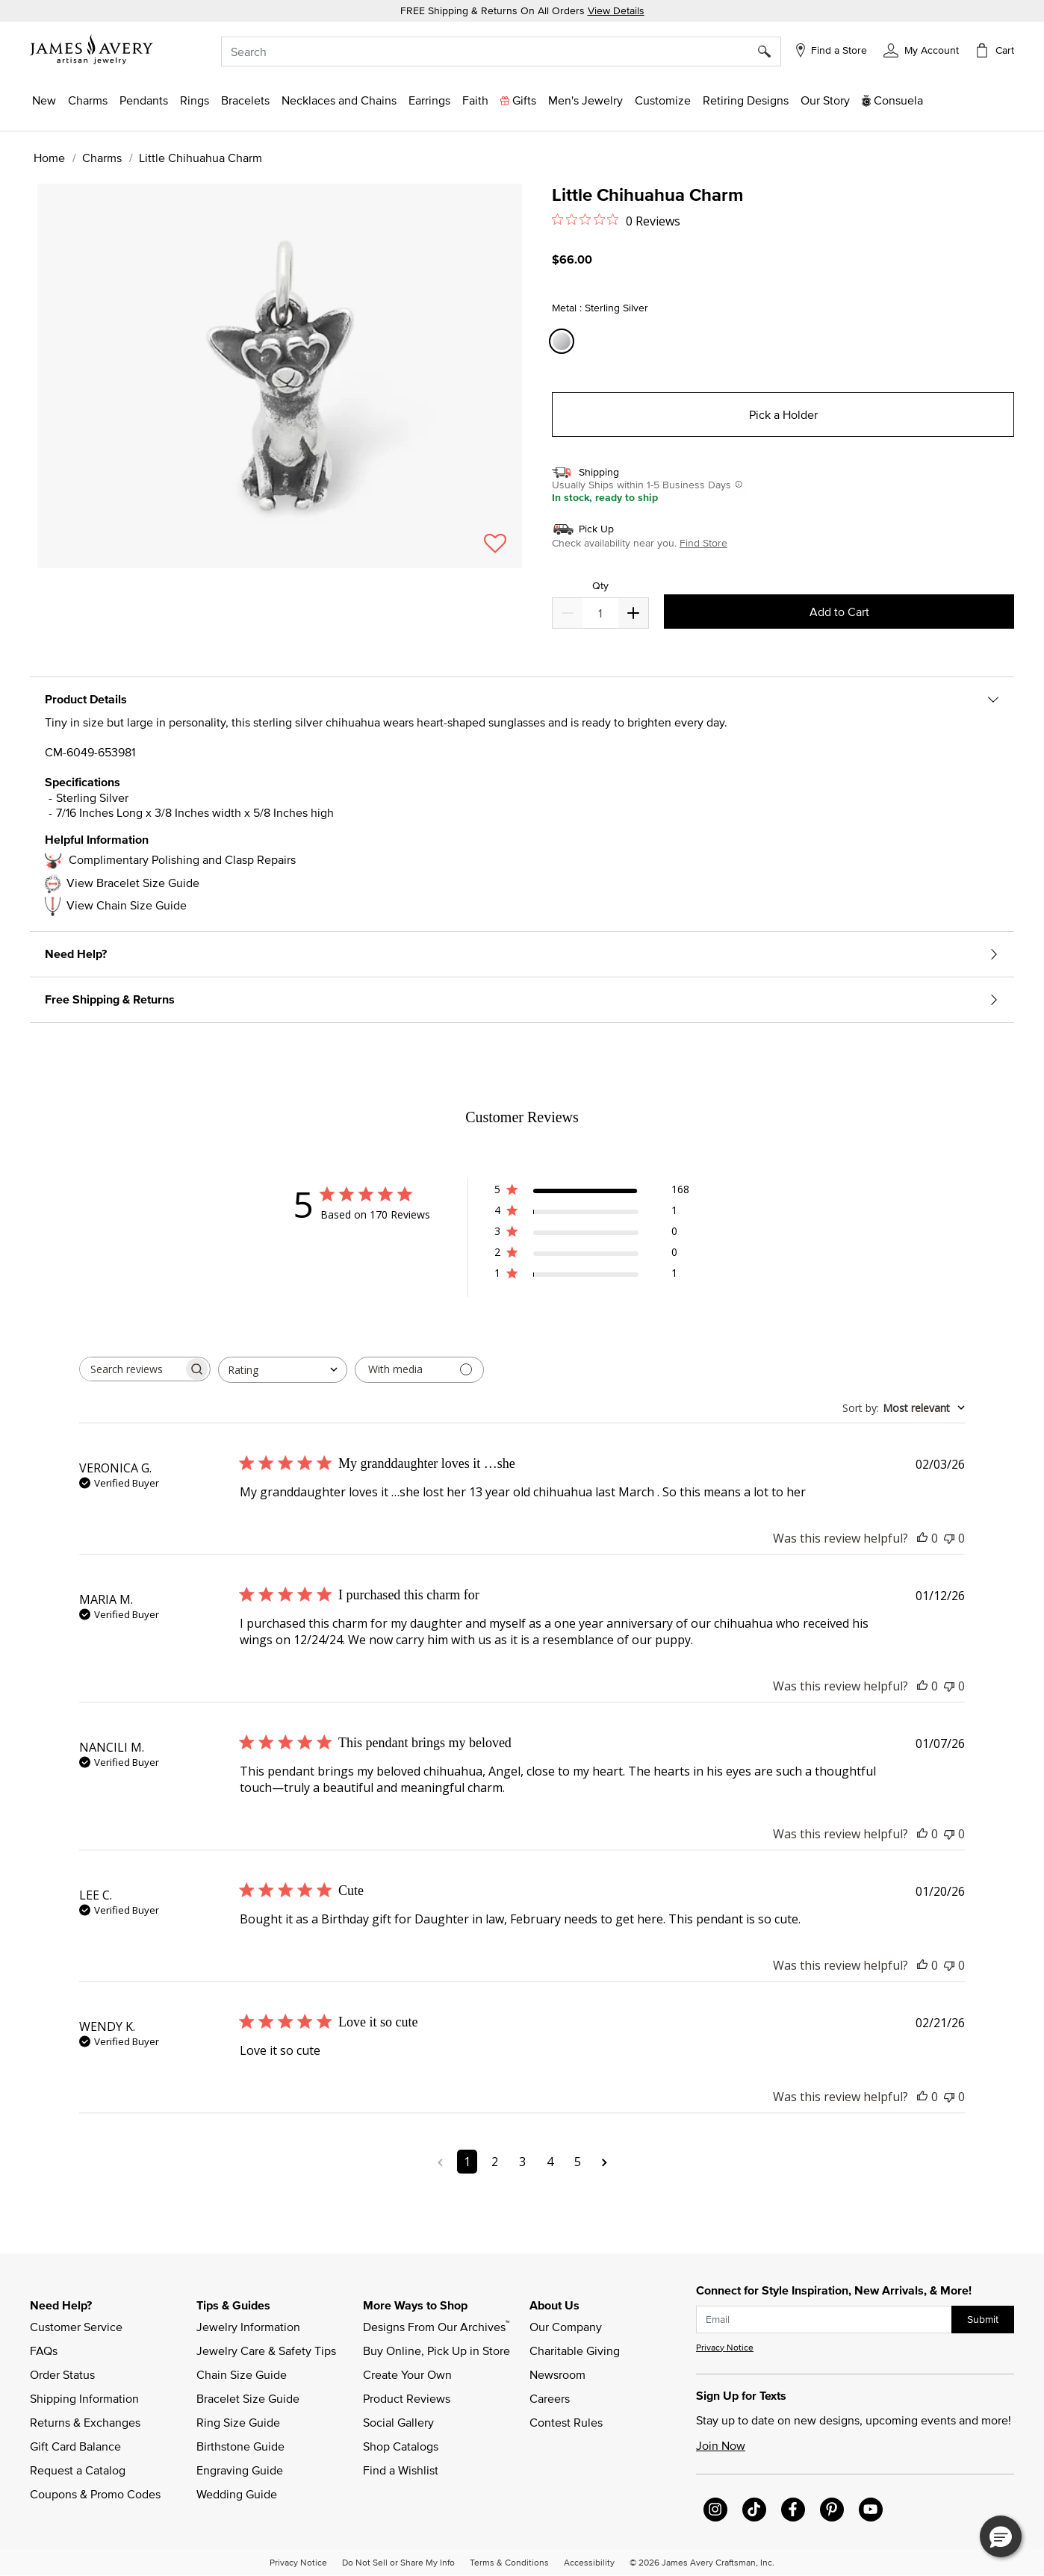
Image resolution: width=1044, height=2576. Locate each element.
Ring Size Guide (238, 2422)
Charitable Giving (574, 2350)
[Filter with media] (419, 1370)
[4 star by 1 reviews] (591, 1213)
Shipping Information (84, 2398)
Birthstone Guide (240, 2446)
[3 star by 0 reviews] (591, 1234)
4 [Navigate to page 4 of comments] (550, 2161)
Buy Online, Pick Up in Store (436, 2350)
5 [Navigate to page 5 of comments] (577, 2161)
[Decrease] (633, 613)
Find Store (703, 542)
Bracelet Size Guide (247, 2398)
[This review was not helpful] (949, 1538)
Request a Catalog (77, 2470)
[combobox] (500, 51)
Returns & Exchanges (85, 2422)
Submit (982, 2319)
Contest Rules (566, 2422)
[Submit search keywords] (769, 51)
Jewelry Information (248, 2326)
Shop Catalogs (400, 2446)
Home (49, 157)
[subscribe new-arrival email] (824, 2319)
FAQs (44, 2350)
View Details (616, 10)
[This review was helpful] (922, 1538)
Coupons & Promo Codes (95, 2494)
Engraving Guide (239, 2470)
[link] (746, 100)
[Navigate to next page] (604, 2162)
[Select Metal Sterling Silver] (564, 342)
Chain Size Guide (241, 2374)
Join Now (720, 2445)
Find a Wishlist (400, 2470)
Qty (600, 585)
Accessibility (589, 2562)
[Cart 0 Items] (994, 50)
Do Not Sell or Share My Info (398, 2562)
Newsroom (557, 2374)
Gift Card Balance (75, 2446)
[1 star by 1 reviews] (591, 1275)
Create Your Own (407, 2374)
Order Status (62, 2374)
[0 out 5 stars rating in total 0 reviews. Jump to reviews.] (616, 220)
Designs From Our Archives (436, 2326)
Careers (549, 2398)
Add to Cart (839, 611)
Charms (102, 157)
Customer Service (76, 2326)
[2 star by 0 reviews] (591, 1254)
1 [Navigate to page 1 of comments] (467, 2161)
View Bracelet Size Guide (132, 882)
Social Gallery (398, 2422)
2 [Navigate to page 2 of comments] (494, 2161)
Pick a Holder (783, 414)
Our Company (565, 2326)
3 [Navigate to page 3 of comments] (522, 2161)
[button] (921, 49)
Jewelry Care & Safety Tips (266, 2350)
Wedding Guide (236, 2494)
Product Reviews (406, 2398)
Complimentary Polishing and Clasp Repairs (182, 859)
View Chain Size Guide (126, 904)
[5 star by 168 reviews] (591, 1192)
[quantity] (600, 613)
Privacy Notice (725, 2347)
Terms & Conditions (509, 2562)
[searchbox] (131, 1369)
